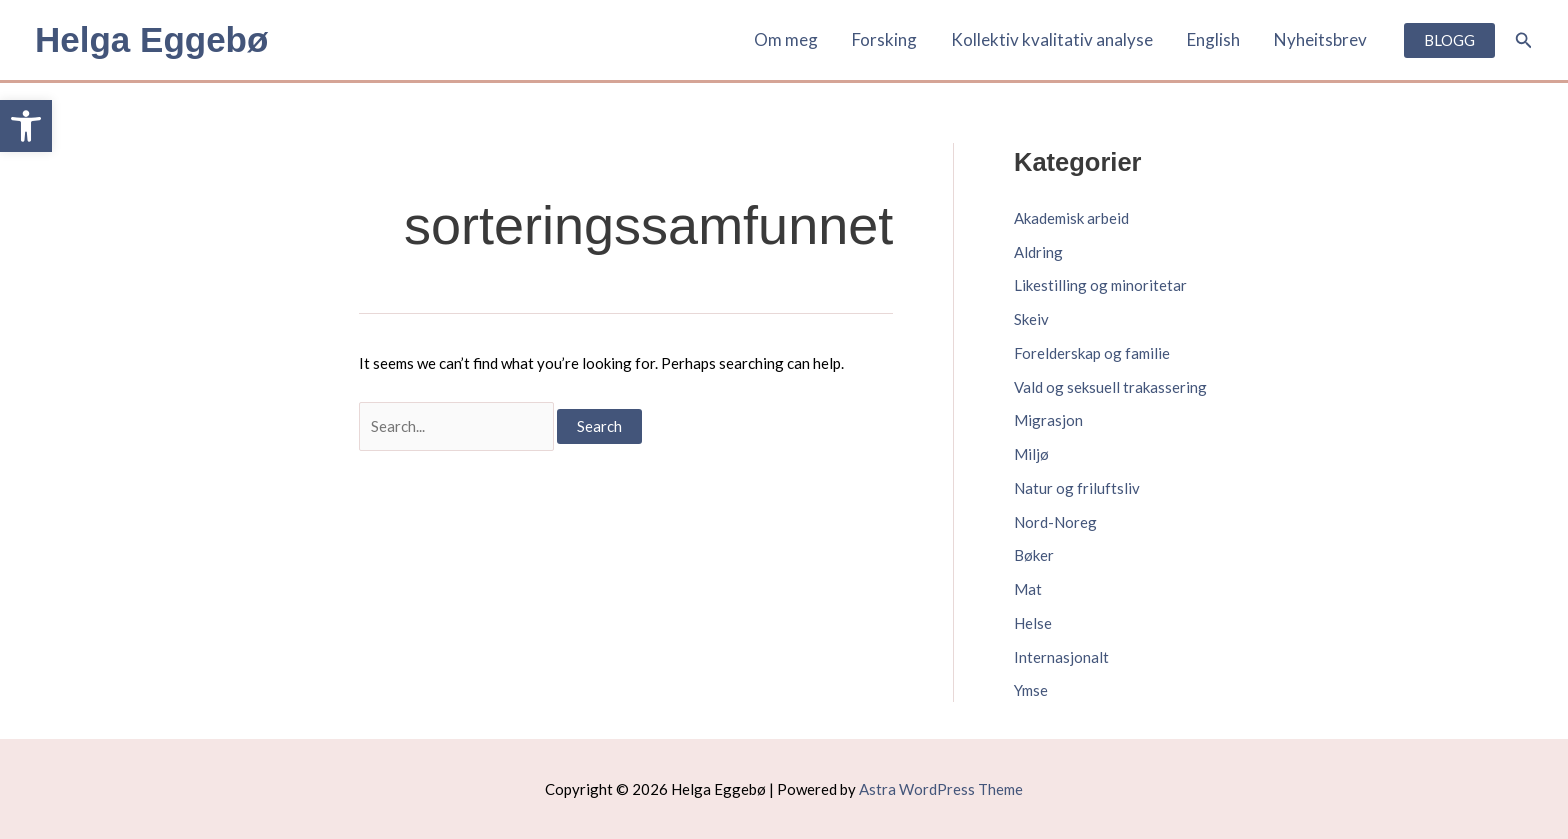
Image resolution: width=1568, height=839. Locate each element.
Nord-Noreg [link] (1055, 522)
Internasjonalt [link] (1061, 657)
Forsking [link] (884, 39)
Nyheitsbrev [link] (1320, 39)
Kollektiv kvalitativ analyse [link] (1052, 39)
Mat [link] (1028, 589)
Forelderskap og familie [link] (1092, 353)
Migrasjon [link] (1048, 420)
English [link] (1213, 39)
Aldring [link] (1038, 252)
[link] (26, 126)
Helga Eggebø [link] (151, 39)
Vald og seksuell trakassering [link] (1110, 387)
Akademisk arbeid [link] (1071, 218)
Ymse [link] (1031, 690)
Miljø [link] (1031, 454)
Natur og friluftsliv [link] (1077, 488)
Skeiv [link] (1031, 319)
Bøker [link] (1034, 555)
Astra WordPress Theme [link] (941, 789)
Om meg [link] (786, 39)
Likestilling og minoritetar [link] (1100, 285)
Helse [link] (1033, 623)
